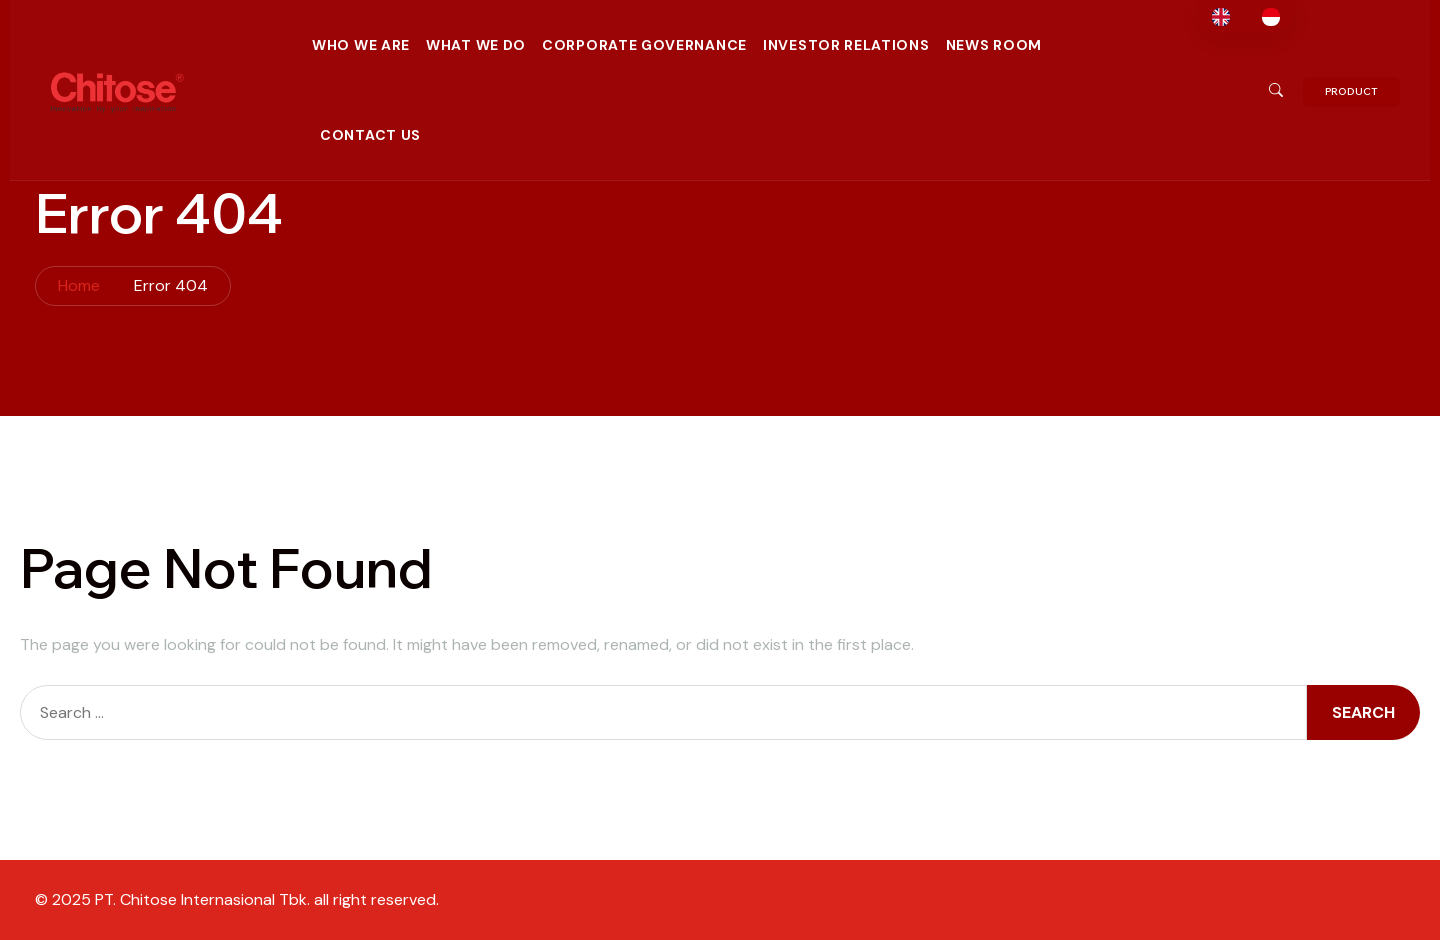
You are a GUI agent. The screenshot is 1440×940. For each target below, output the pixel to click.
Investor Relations (846, 45)
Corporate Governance (644, 45)
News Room (994, 45)
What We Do (476, 45)
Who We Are (361, 45)
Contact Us (370, 135)
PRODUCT (1351, 91)
